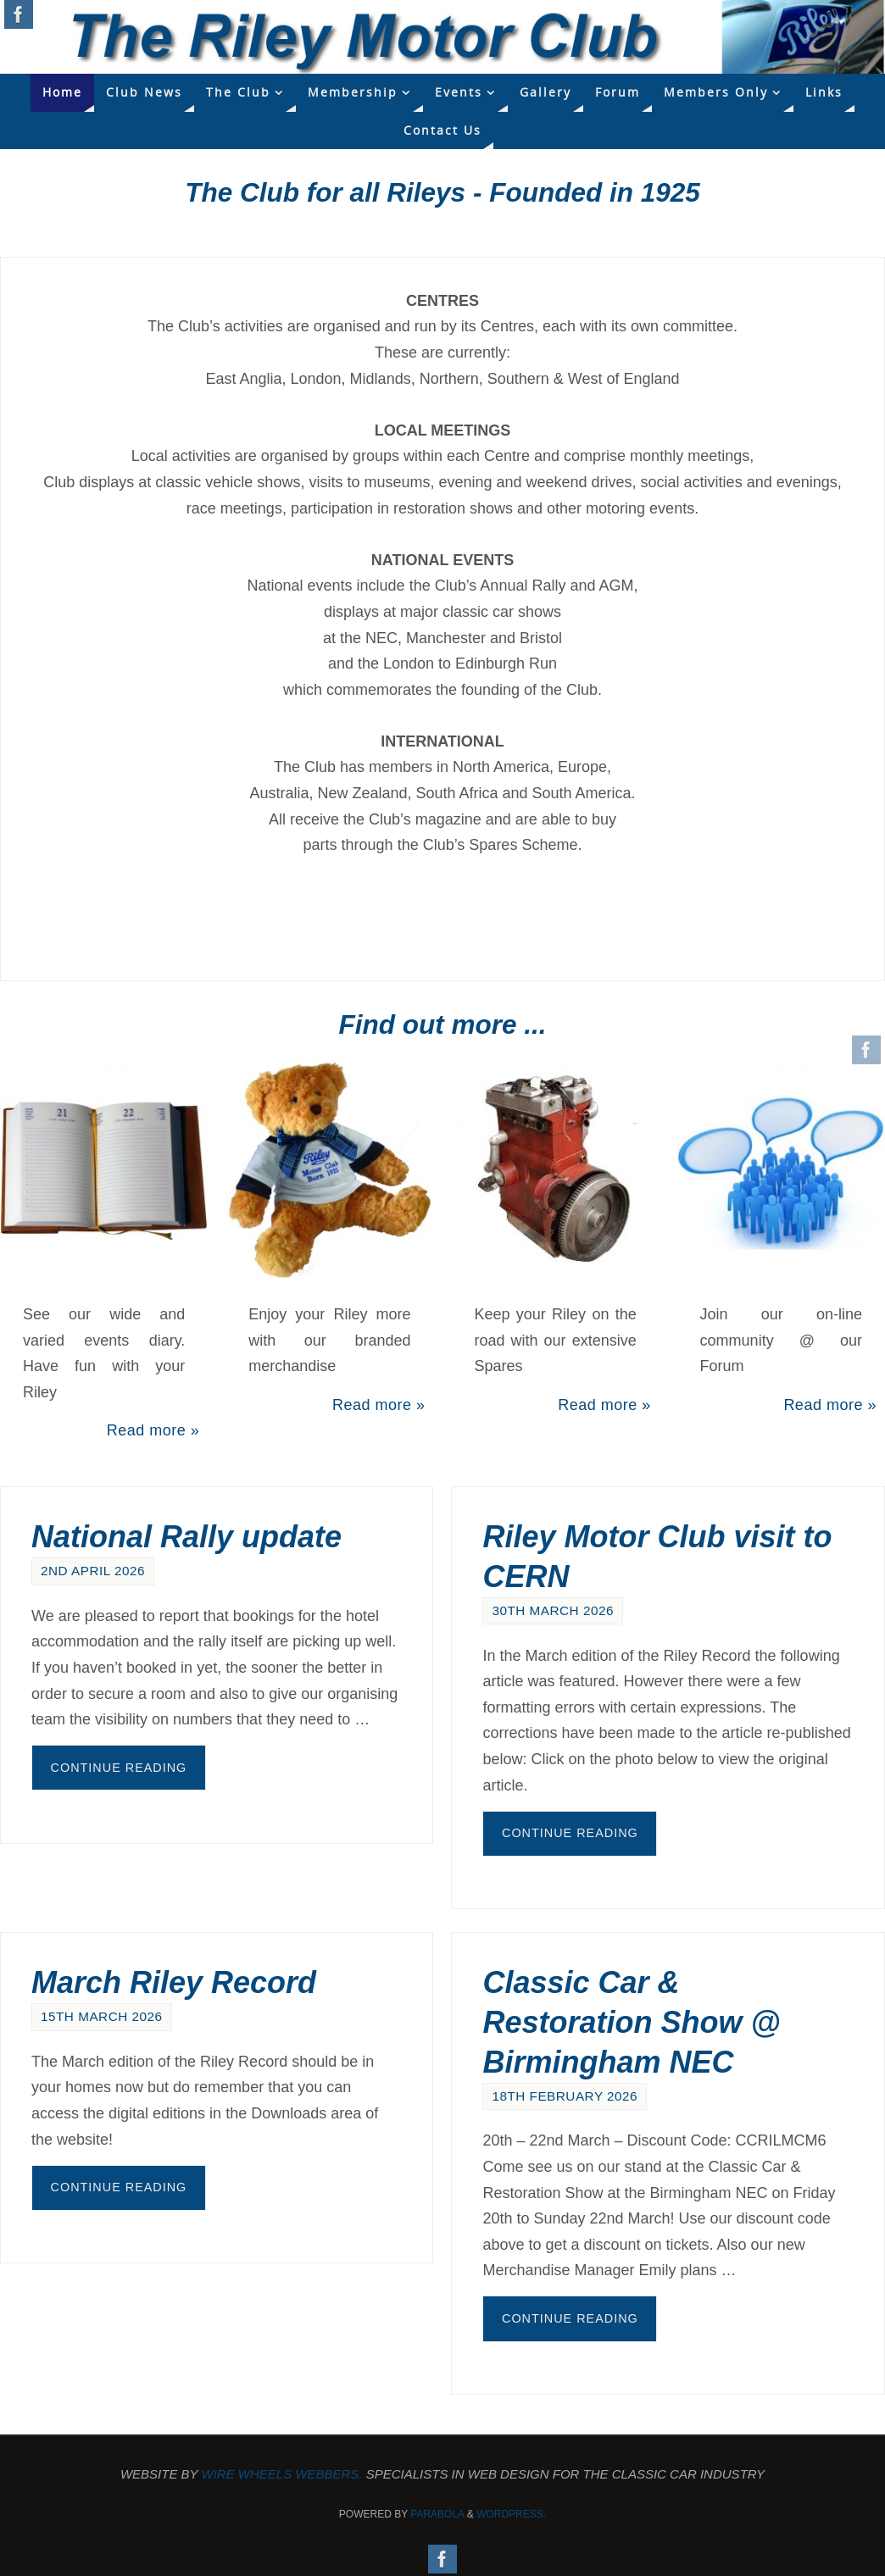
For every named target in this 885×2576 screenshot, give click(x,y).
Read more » (153, 1430)
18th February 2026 (564, 2096)
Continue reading (119, 1767)
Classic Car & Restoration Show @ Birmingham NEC (631, 2022)
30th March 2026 (553, 1610)
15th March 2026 (102, 2016)
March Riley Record (173, 1982)
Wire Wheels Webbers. (282, 2474)
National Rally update (186, 1536)
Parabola (437, 2514)
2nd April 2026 (93, 1570)
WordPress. (511, 2514)
